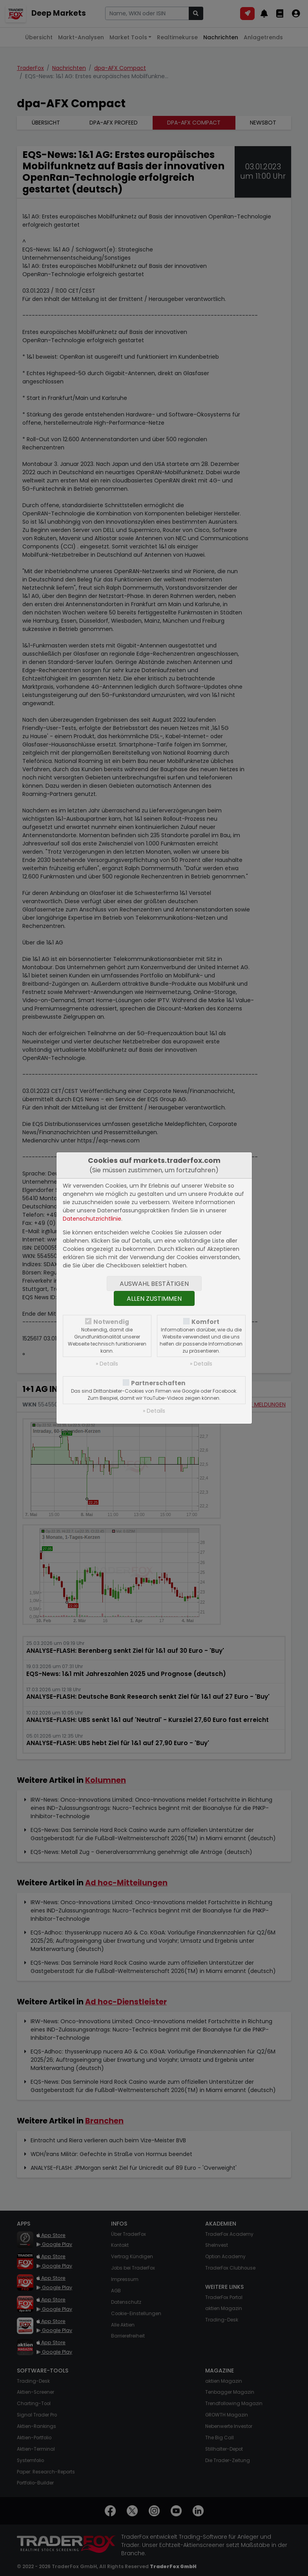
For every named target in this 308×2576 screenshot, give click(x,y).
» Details (107, 1364)
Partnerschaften (158, 1383)
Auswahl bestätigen (154, 1283)
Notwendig (111, 1322)
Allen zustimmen (154, 1298)
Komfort (205, 1322)
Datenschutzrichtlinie (92, 1219)
